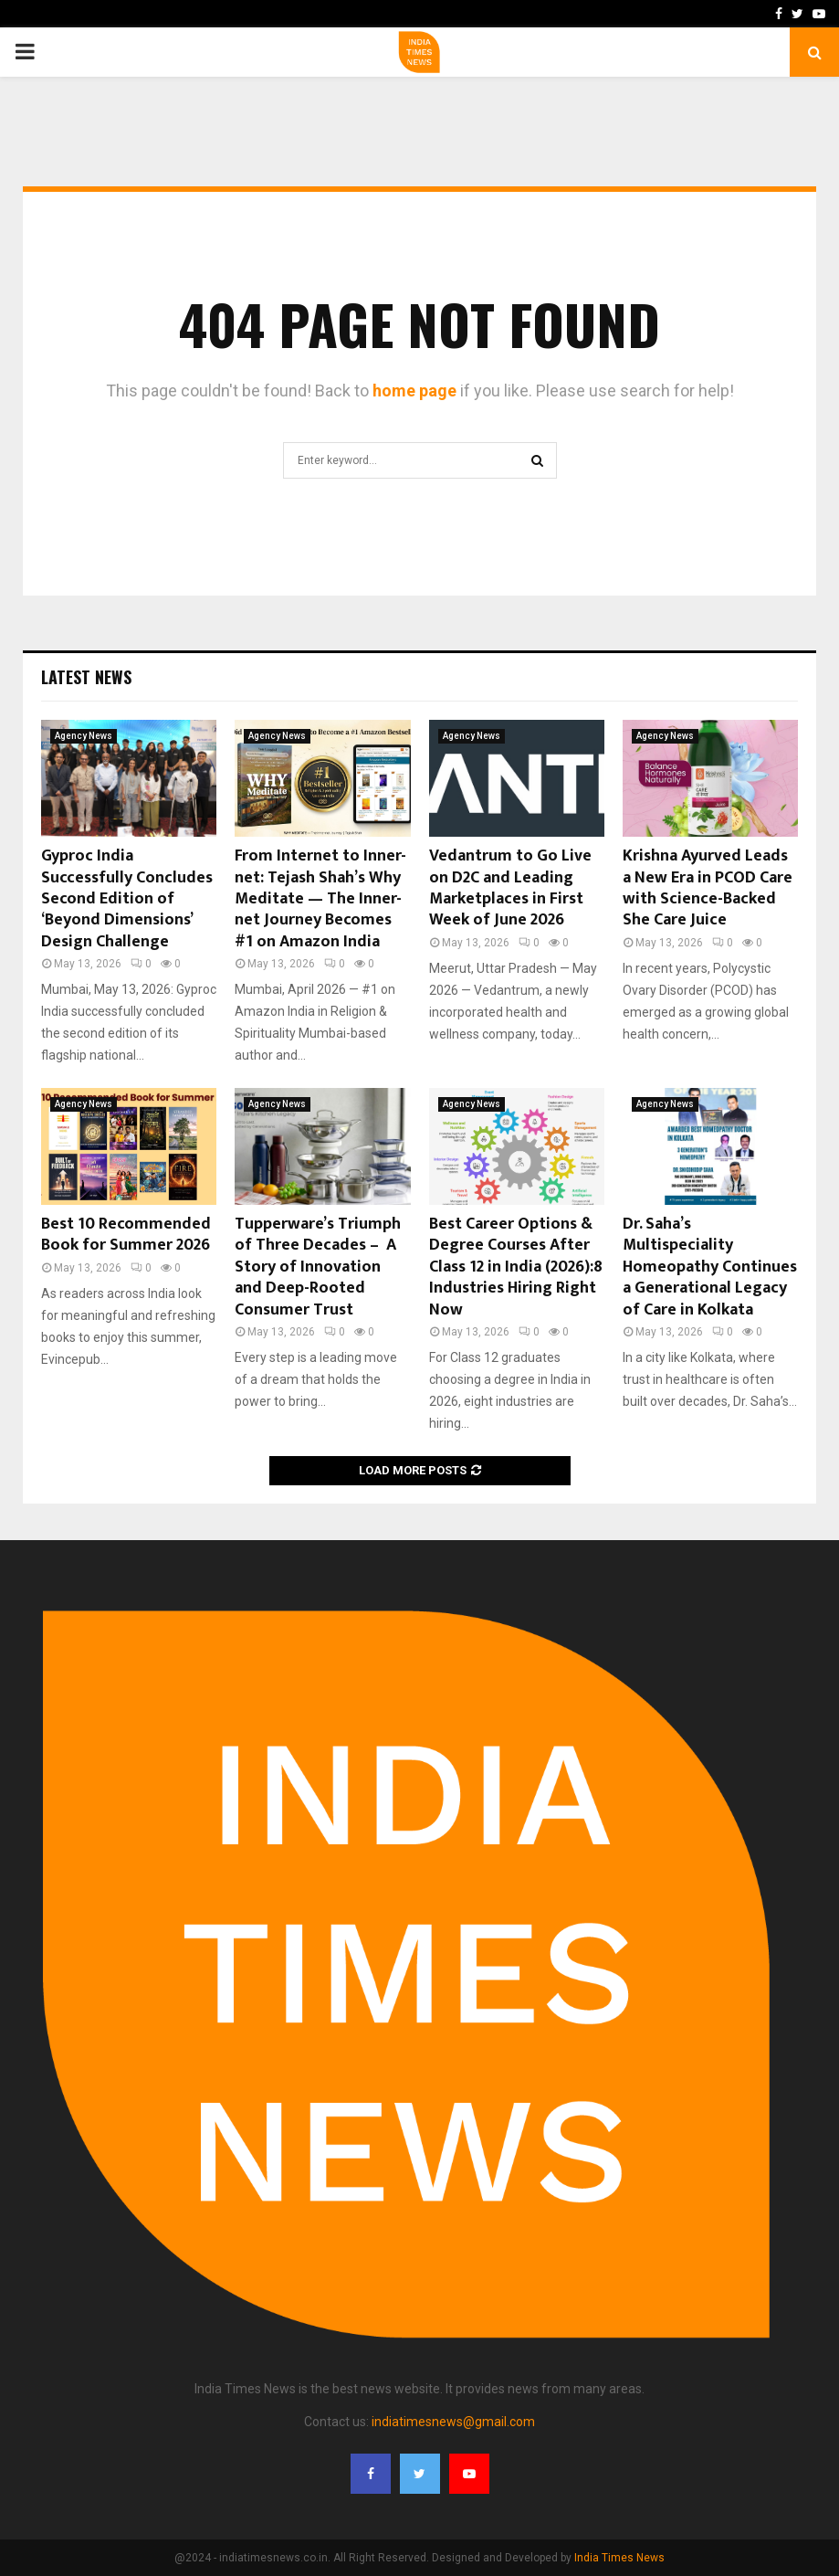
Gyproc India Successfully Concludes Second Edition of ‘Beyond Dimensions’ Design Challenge (127, 898)
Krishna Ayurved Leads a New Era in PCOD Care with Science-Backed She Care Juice (707, 888)
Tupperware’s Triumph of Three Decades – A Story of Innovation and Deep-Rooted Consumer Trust (318, 1267)
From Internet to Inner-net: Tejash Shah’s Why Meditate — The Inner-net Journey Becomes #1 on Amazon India (320, 898)
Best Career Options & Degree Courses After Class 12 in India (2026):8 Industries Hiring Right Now (516, 1267)
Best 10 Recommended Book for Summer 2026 (126, 1234)
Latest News (86, 677)
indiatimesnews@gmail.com (453, 2421)
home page (414, 390)
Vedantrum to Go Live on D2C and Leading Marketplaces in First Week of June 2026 (510, 888)
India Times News (619, 2557)
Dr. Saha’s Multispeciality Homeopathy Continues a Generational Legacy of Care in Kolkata (710, 1267)
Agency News (83, 736)
